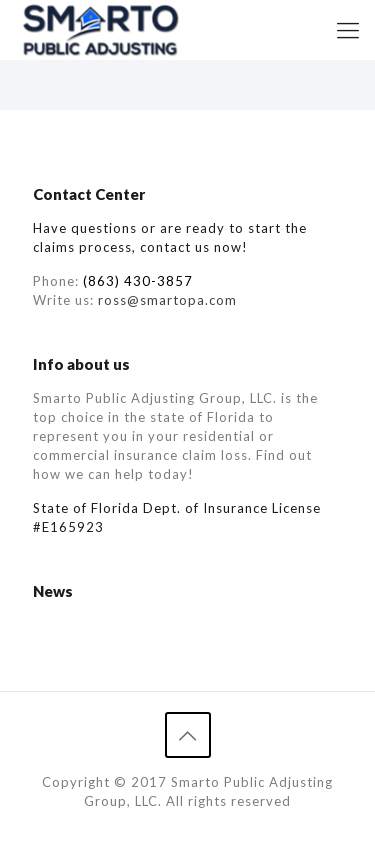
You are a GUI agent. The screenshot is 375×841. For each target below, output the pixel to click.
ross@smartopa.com (167, 300)
